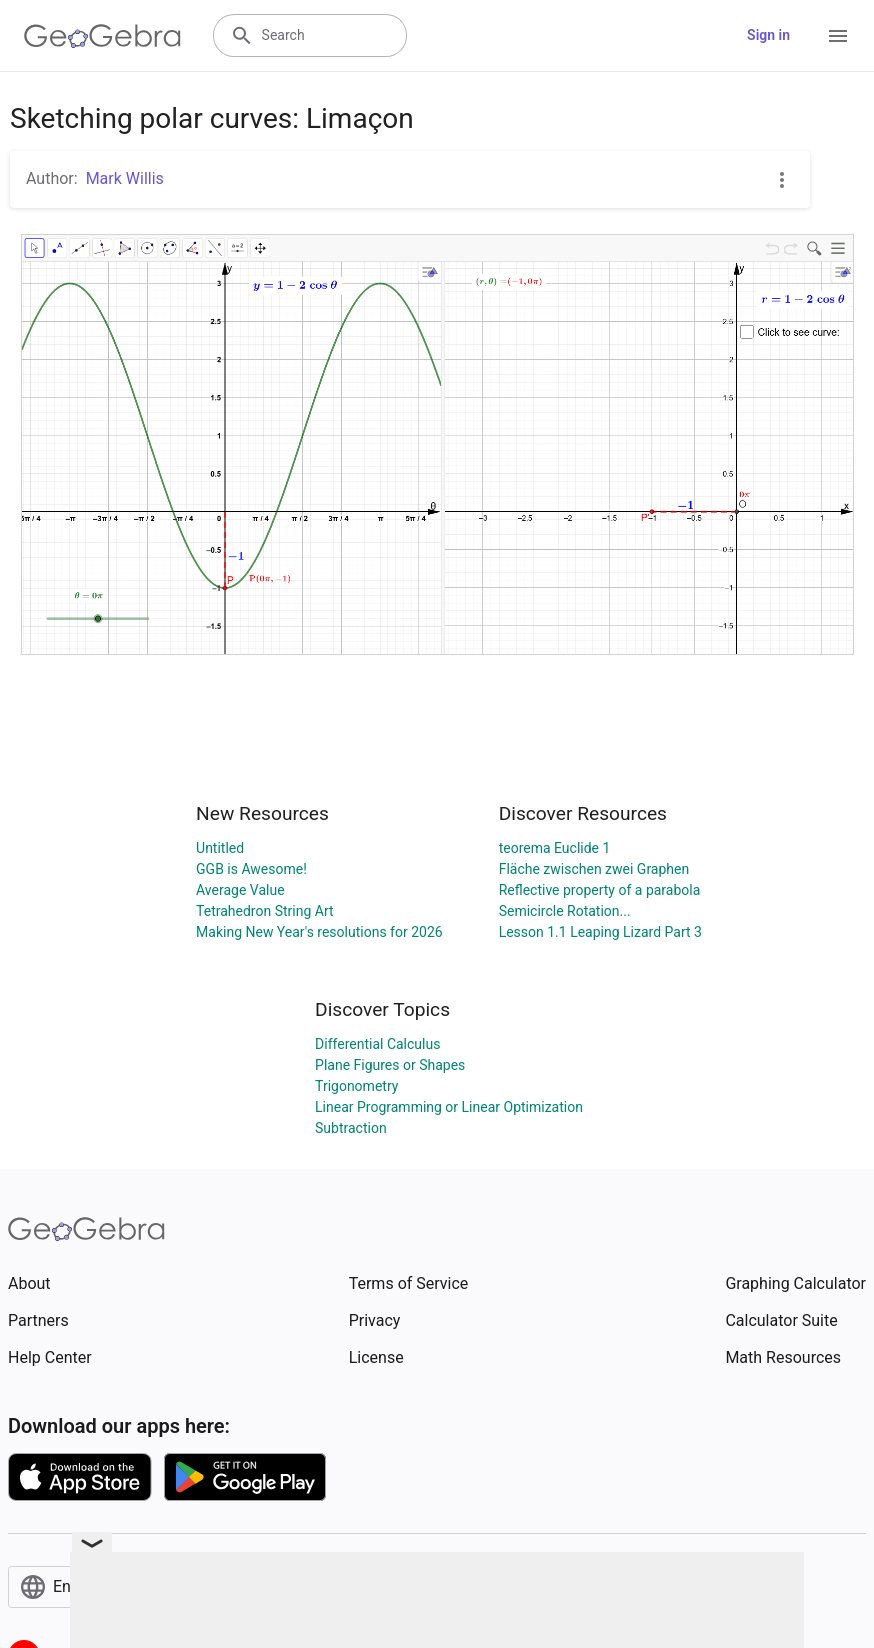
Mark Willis (125, 178)
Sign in (768, 35)
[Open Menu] (838, 36)
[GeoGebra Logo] (102, 36)
